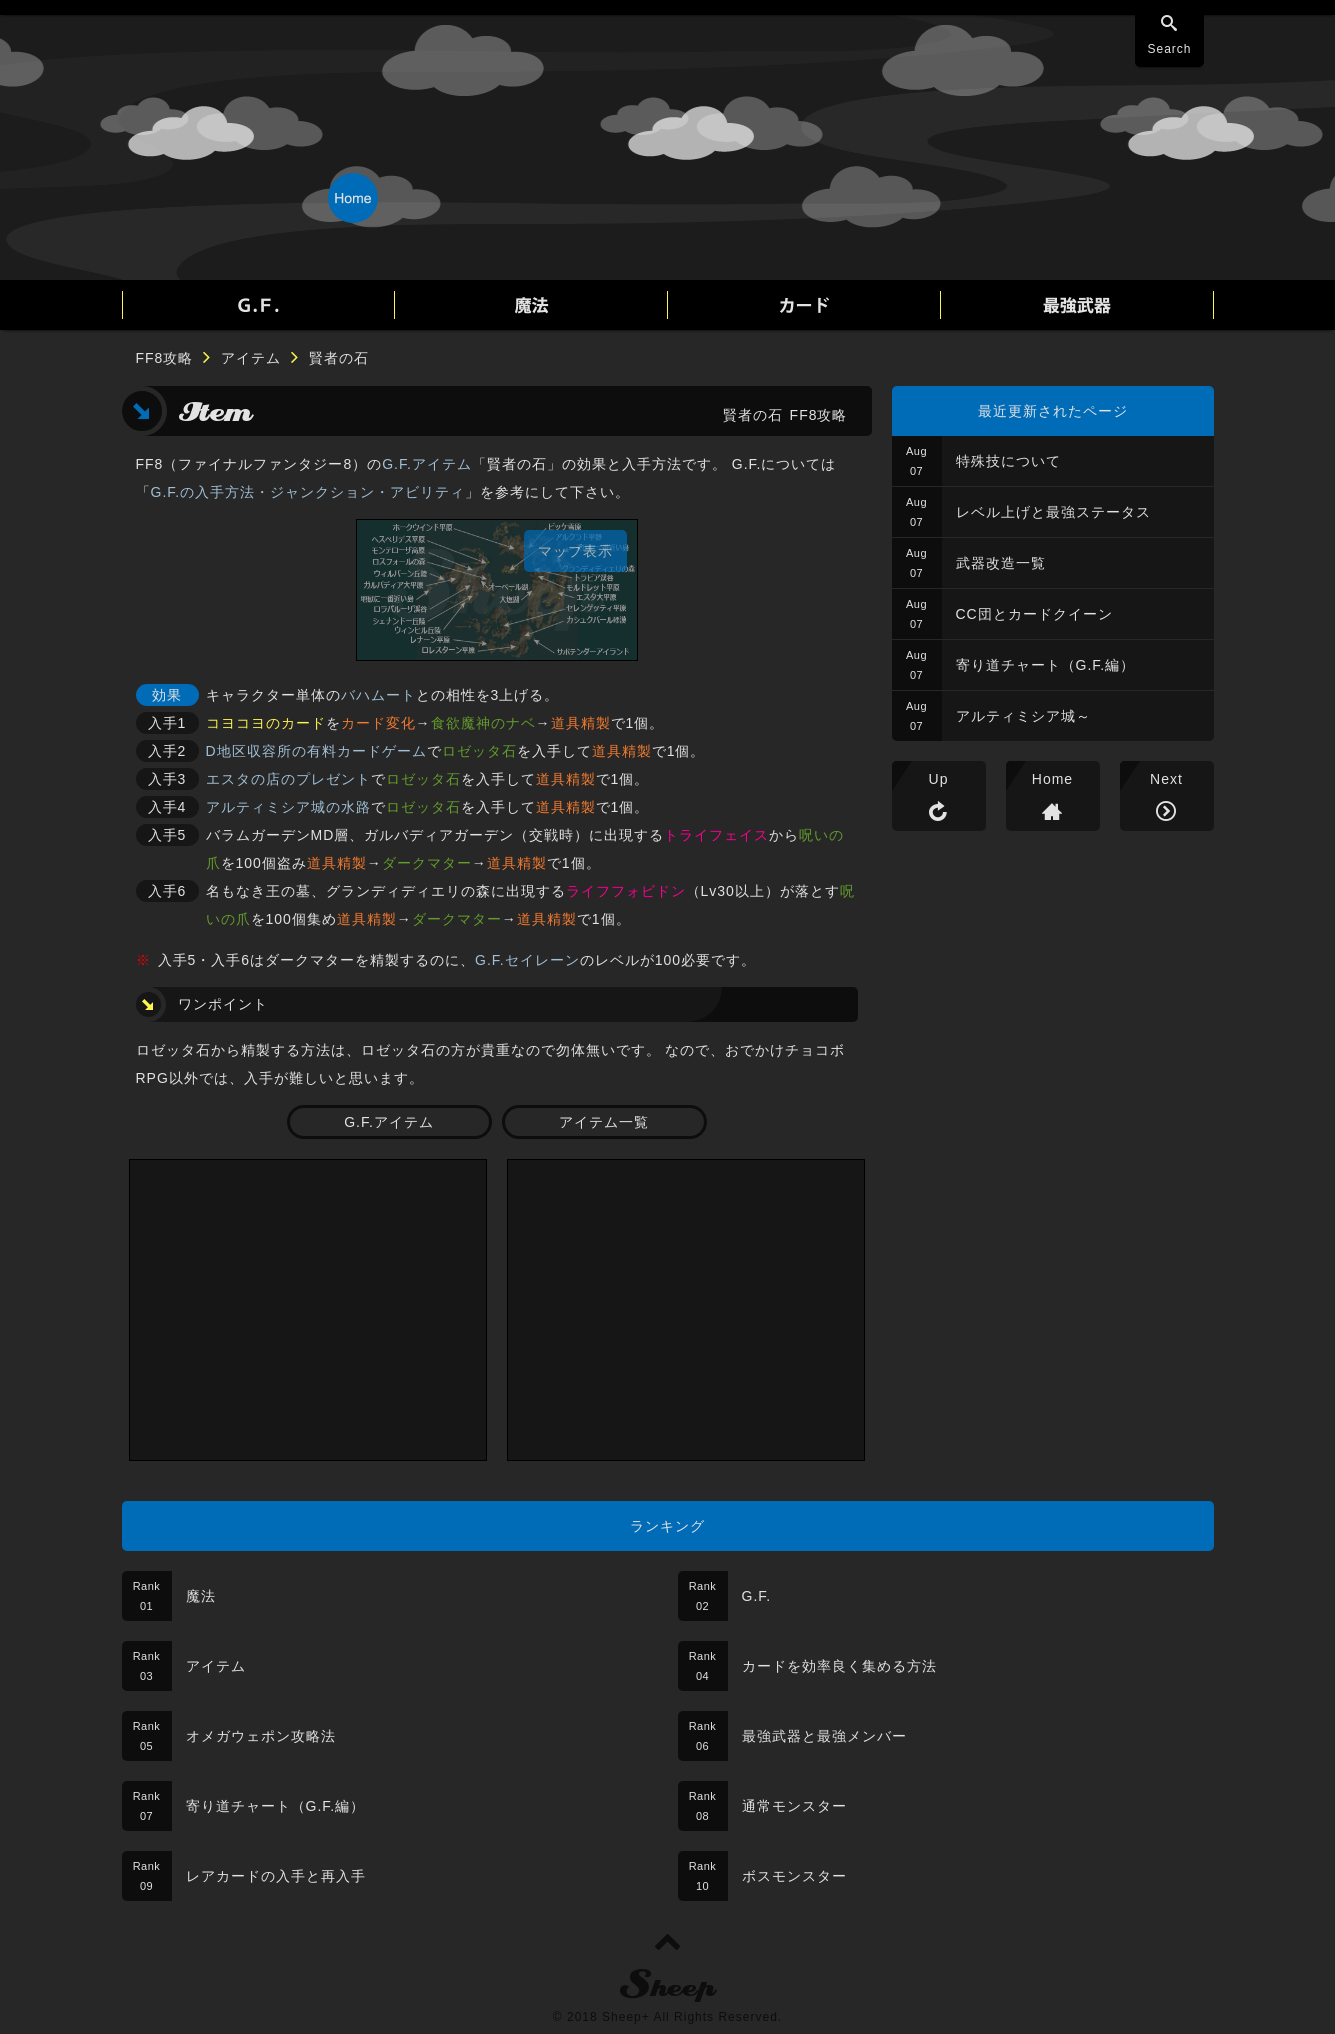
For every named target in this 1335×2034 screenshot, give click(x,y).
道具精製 (581, 723)
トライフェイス (716, 835)
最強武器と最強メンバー (824, 1736)
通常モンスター (794, 1806)
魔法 (201, 1596)
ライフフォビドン (626, 891)
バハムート (378, 695)
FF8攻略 (165, 358)
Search (1169, 49)
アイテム (251, 358)
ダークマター (427, 863)
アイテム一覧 (604, 1122)
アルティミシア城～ (1023, 716)
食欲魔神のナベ (483, 723)
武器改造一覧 (1001, 563)
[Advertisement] (308, 1310)
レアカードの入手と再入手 (276, 1876)
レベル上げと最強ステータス (1053, 512)
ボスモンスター (794, 1876)
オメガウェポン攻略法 (261, 1736)
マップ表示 (575, 551)
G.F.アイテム (427, 464)
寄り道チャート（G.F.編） (1046, 665)
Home (1052, 779)
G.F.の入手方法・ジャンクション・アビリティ (308, 492)
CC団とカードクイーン (1034, 614)
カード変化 (378, 723)
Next (1166, 779)
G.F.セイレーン (527, 960)
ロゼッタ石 (479, 751)
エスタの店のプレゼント (288, 779)
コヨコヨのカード (266, 723)
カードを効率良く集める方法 (839, 1666)
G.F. (757, 1596)
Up (939, 779)
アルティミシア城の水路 (288, 807)
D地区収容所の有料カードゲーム (316, 751)
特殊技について (1008, 461)
